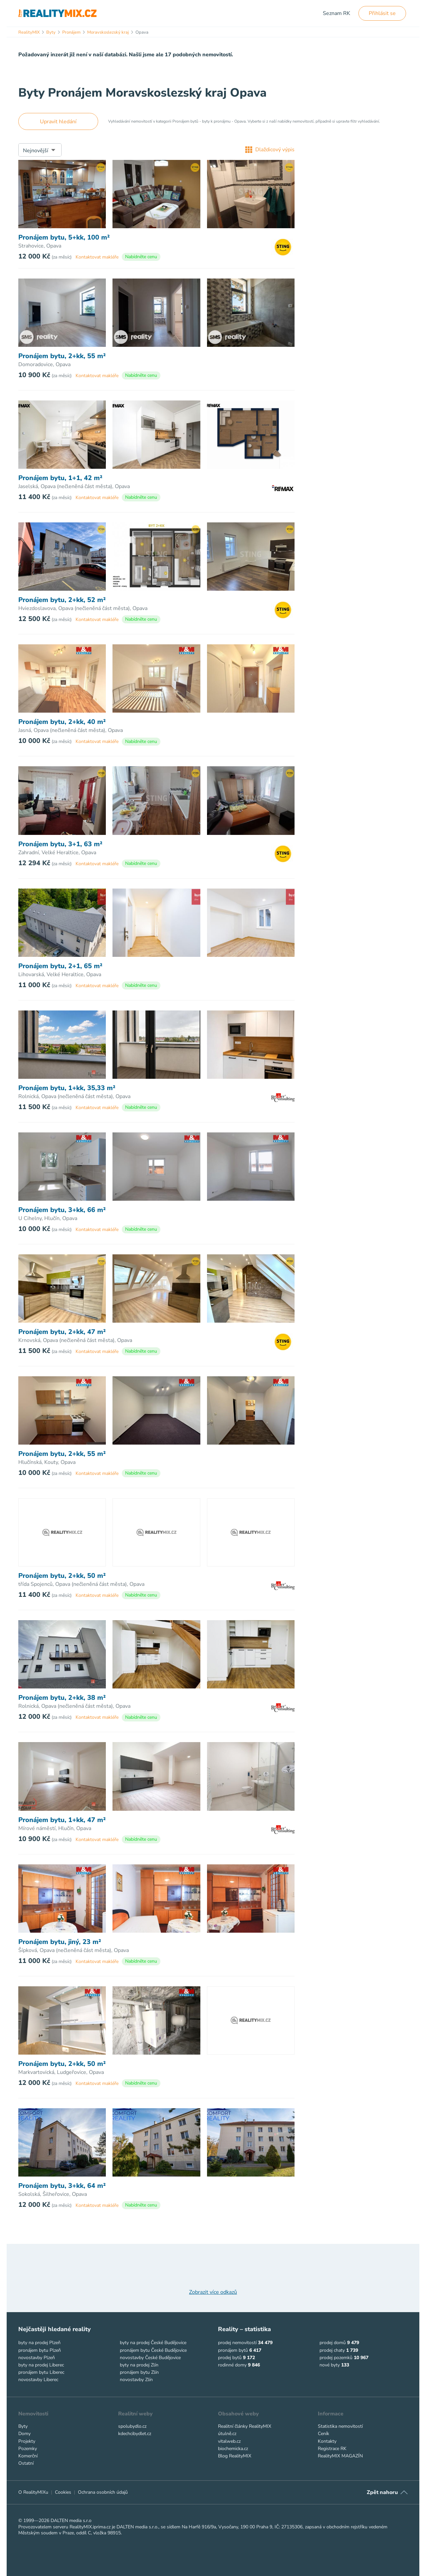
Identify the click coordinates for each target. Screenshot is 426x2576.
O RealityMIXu (33, 2492)
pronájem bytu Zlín (139, 2372)
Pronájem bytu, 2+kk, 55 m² (62, 356)
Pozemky (27, 2448)
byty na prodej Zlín (139, 2365)
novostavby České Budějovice (150, 2357)
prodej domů (333, 2342)
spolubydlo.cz (132, 2426)
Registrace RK (332, 2448)
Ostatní (26, 2463)
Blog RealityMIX (234, 2456)
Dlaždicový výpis (270, 149)
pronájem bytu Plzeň (39, 2350)
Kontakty (327, 2441)
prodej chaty (332, 2350)
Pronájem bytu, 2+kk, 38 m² (62, 1697)
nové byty (330, 2365)
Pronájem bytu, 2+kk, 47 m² (62, 1332)
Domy (24, 2433)
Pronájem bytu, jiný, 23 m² (59, 1942)
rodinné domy (232, 2365)
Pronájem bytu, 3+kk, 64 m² (62, 2186)
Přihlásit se (382, 13)
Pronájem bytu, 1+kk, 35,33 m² (66, 1088)
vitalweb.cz (229, 2441)
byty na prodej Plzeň (39, 2342)
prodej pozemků (336, 2357)
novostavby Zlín (136, 2379)
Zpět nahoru (382, 2492)
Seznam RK (336, 13)
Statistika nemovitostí (340, 2426)
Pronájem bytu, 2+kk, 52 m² (62, 600)
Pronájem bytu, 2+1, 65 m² (60, 966)
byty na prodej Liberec (41, 2365)
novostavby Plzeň (36, 2357)
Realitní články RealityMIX (244, 2426)
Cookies (63, 2492)
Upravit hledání (58, 121)
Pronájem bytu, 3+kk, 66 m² (62, 1210)
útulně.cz (227, 2433)
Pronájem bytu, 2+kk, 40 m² (62, 722)
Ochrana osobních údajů (103, 2492)
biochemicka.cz (233, 2448)
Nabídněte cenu (141, 257)
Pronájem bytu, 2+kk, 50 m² (62, 1576)
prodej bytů (230, 2357)
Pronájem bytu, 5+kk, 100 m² (64, 237)
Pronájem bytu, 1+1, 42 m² (60, 478)
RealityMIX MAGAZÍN (340, 2456)
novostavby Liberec (38, 2379)
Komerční (28, 2456)
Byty (23, 2426)
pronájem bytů (233, 2350)
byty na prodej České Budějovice (153, 2342)
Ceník (323, 2433)
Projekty (26, 2441)
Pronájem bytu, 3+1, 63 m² (60, 844)
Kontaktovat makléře (97, 257)
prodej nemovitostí (237, 2342)
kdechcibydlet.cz (134, 2433)
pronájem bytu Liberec (41, 2372)
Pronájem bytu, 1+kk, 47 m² (62, 1820)
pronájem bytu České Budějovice (153, 2350)
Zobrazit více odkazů (213, 2292)
